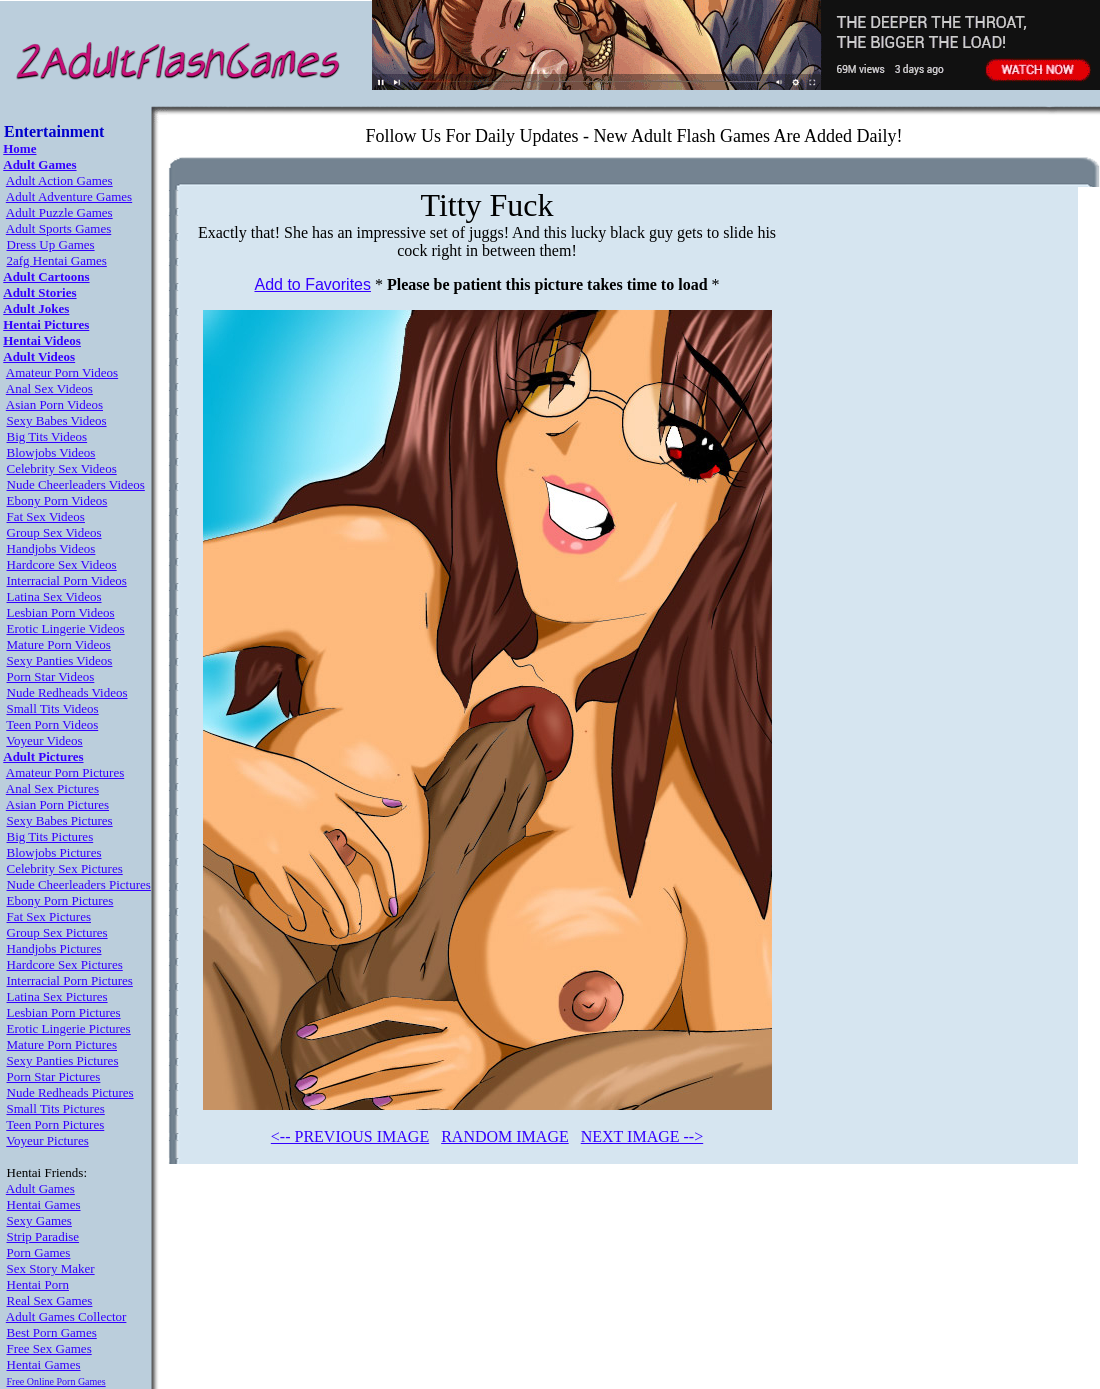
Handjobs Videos (51, 548)
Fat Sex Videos (46, 516)
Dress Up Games (51, 244)
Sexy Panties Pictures (63, 1060)
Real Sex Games (50, 1300)
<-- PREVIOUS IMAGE (350, 1136)
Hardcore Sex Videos (62, 564)
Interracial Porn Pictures (70, 980)
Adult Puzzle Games (59, 212)
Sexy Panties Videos (60, 660)
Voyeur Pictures (47, 1140)
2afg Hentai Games (57, 260)
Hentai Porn (38, 1284)
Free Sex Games (49, 1348)
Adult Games (40, 1188)
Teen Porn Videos (52, 724)
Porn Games (39, 1252)
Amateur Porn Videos (62, 372)
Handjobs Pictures (54, 948)
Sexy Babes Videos (57, 420)
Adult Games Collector (66, 1316)
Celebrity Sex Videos (62, 468)
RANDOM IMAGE (505, 1136)
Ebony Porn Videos (57, 500)
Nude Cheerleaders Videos (76, 484)
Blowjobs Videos (51, 452)
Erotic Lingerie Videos (66, 628)
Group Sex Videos (54, 532)
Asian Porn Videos (54, 404)
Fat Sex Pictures (49, 916)
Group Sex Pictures (57, 932)
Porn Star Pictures (54, 1076)
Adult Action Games (59, 180)
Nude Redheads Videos (67, 692)
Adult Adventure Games (69, 196)
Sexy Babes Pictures (60, 820)
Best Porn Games (52, 1332)
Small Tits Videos (53, 708)
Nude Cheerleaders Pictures (79, 884)
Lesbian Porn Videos (61, 612)
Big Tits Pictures (50, 836)
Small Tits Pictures (56, 1108)
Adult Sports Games (58, 228)
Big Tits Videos (47, 436)
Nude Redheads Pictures (70, 1092)
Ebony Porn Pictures (60, 900)
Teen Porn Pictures (55, 1124)
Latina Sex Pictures (57, 996)
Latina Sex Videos (54, 596)
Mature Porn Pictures (62, 1044)
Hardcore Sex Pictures (65, 964)
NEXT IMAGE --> (642, 1136)
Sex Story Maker (51, 1268)
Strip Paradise (43, 1236)
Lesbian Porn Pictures (64, 1012)
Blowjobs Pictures (54, 852)
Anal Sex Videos (49, 388)
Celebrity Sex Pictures (65, 868)
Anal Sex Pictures (52, 788)
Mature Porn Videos (59, 644)
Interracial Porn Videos (67, 580)
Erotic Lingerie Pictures (69, 1028)
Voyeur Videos (44, 740)
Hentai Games (44, 1204)
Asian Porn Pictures (57, 804)
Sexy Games (39, 1220)
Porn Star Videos (51, 676)
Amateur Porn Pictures (65, 772)
